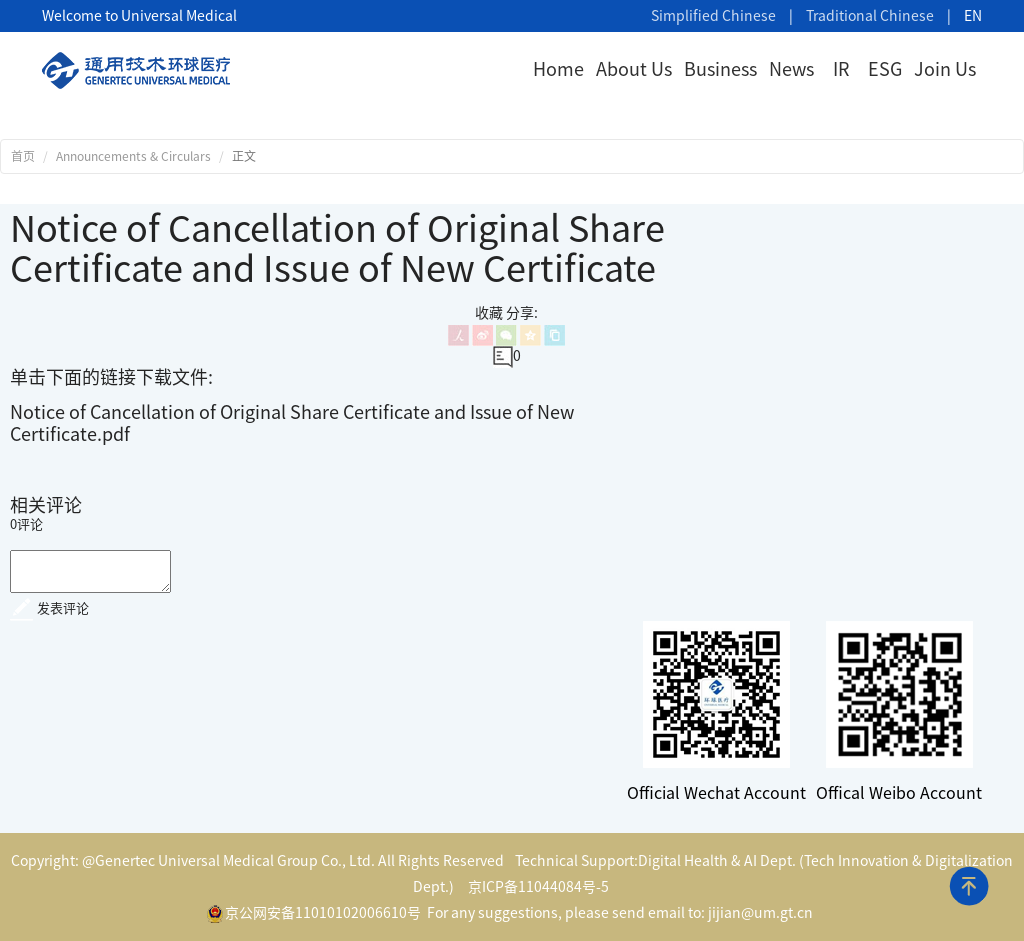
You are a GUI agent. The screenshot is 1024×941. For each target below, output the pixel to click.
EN (973, 16)
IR (841, 69)
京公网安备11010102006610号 (314, 914)
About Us (634, 69)
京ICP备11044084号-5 (538, 887)
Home (558, 69)
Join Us (945, 69)
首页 (23, 156)
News (791, 69)
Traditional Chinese (870, 16)
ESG (885, 69)
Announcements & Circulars (133, 156)
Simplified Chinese (713, 16)
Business (720, 69)
